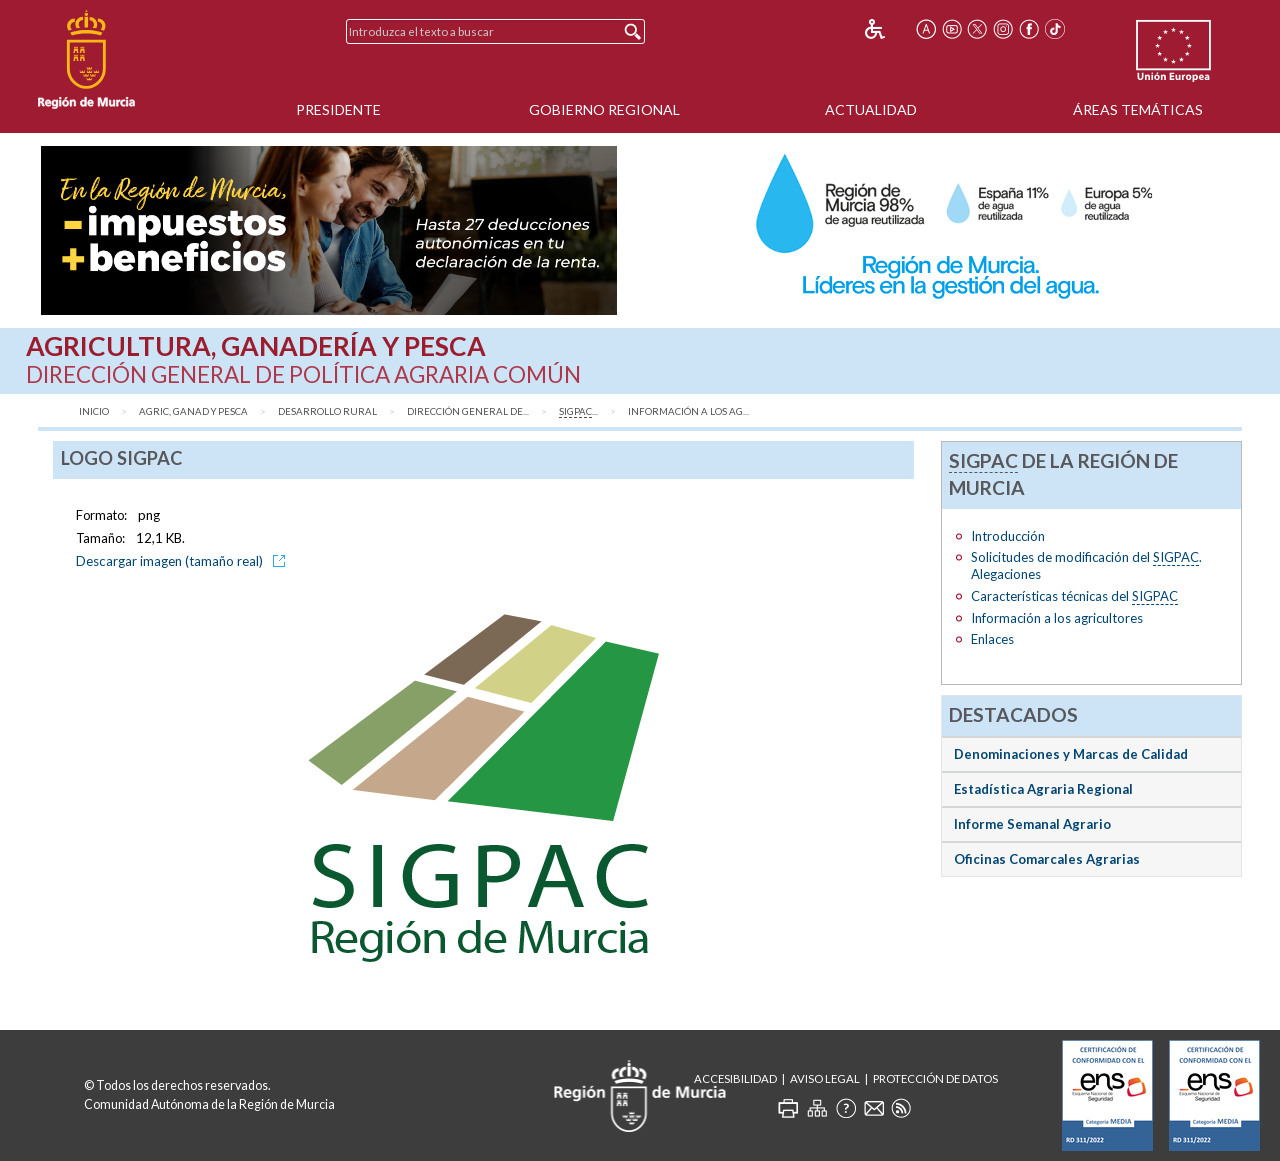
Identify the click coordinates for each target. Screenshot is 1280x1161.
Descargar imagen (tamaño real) (184, 561)
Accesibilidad (735, 1078)
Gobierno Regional (604, 109)
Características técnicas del (1074, 596)
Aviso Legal (825, 1078)
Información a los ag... (688, 411)
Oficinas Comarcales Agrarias (1047, 859)
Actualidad (871, 109)
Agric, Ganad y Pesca (193, 411)
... (578, 412)
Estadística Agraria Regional (1043, 789)
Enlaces (992, 639)
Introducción (1008, 536)
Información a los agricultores (1057, 618)
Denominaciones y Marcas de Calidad (1071, 754)
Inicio (94, 411)
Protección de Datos (935, 1078)
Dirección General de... (468, 411)
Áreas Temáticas (1138, 109)
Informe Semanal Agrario (1032, 824)
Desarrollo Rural (327, 411)
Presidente (338, 109)
